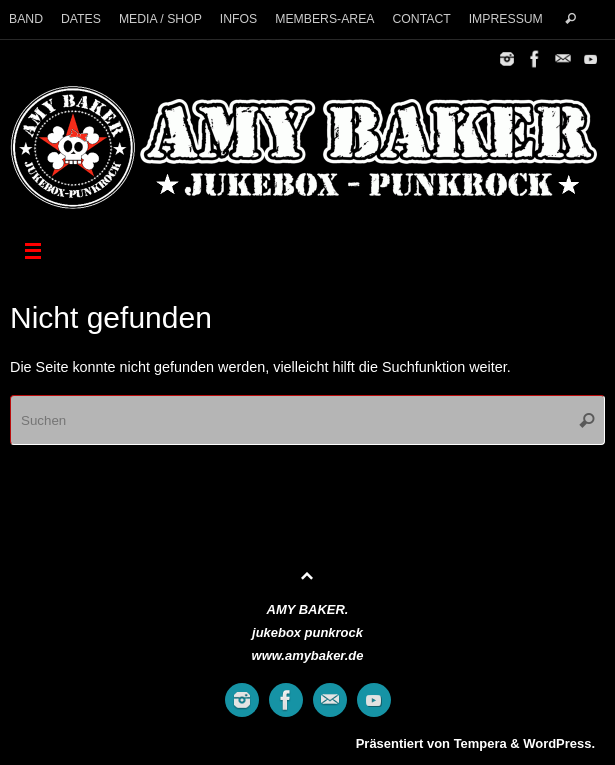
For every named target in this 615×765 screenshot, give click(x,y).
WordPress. (559, 743)
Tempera (480, 743)
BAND (26, 19)
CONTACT (421, 19)
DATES (81, 19)
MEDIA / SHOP (160, 19)
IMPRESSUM (506, 19)
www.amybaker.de (308, 655)
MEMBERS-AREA (324, 19)
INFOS (238, 19)
